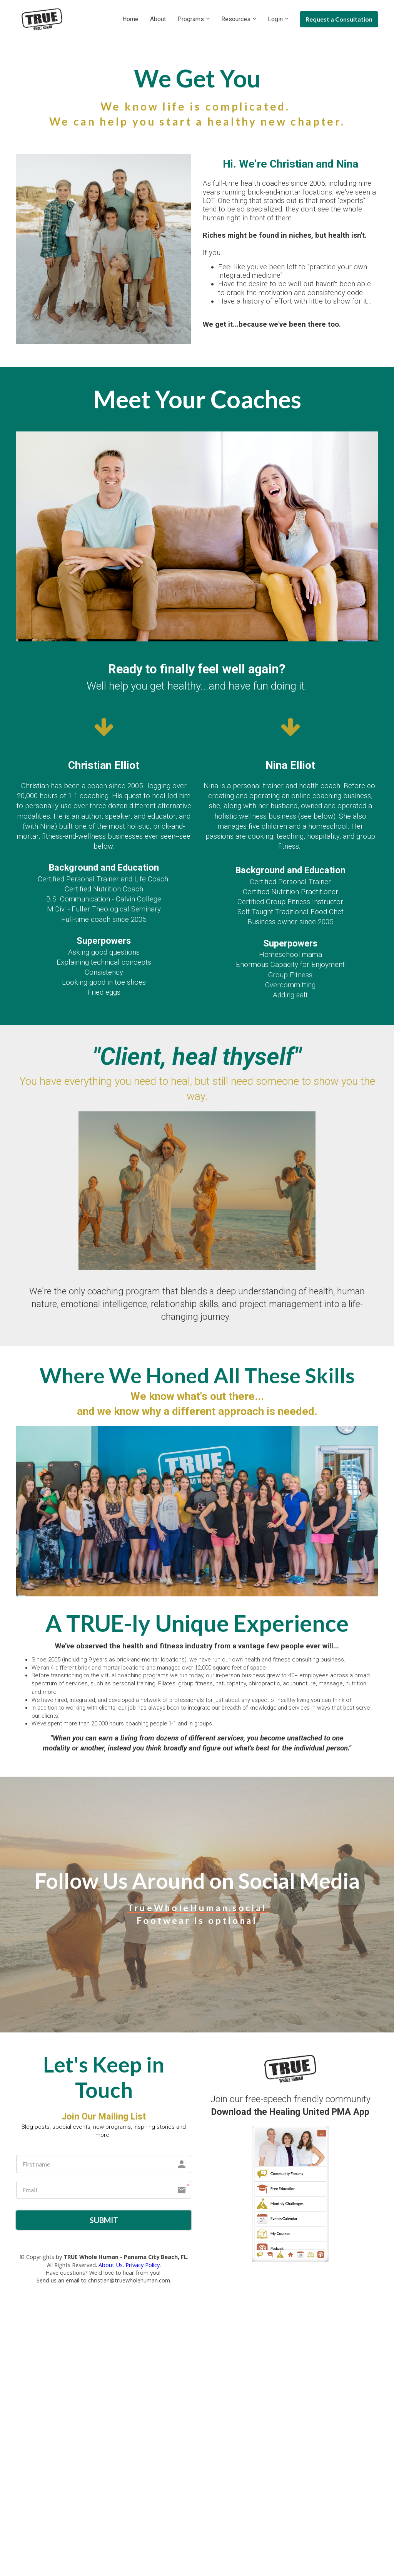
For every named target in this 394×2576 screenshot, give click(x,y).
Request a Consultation (339, 19)
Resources (235, 19)
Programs (190, 19)
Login (275, 19)
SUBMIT (104, 2220)
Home (130, 19)
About (158, 19)
